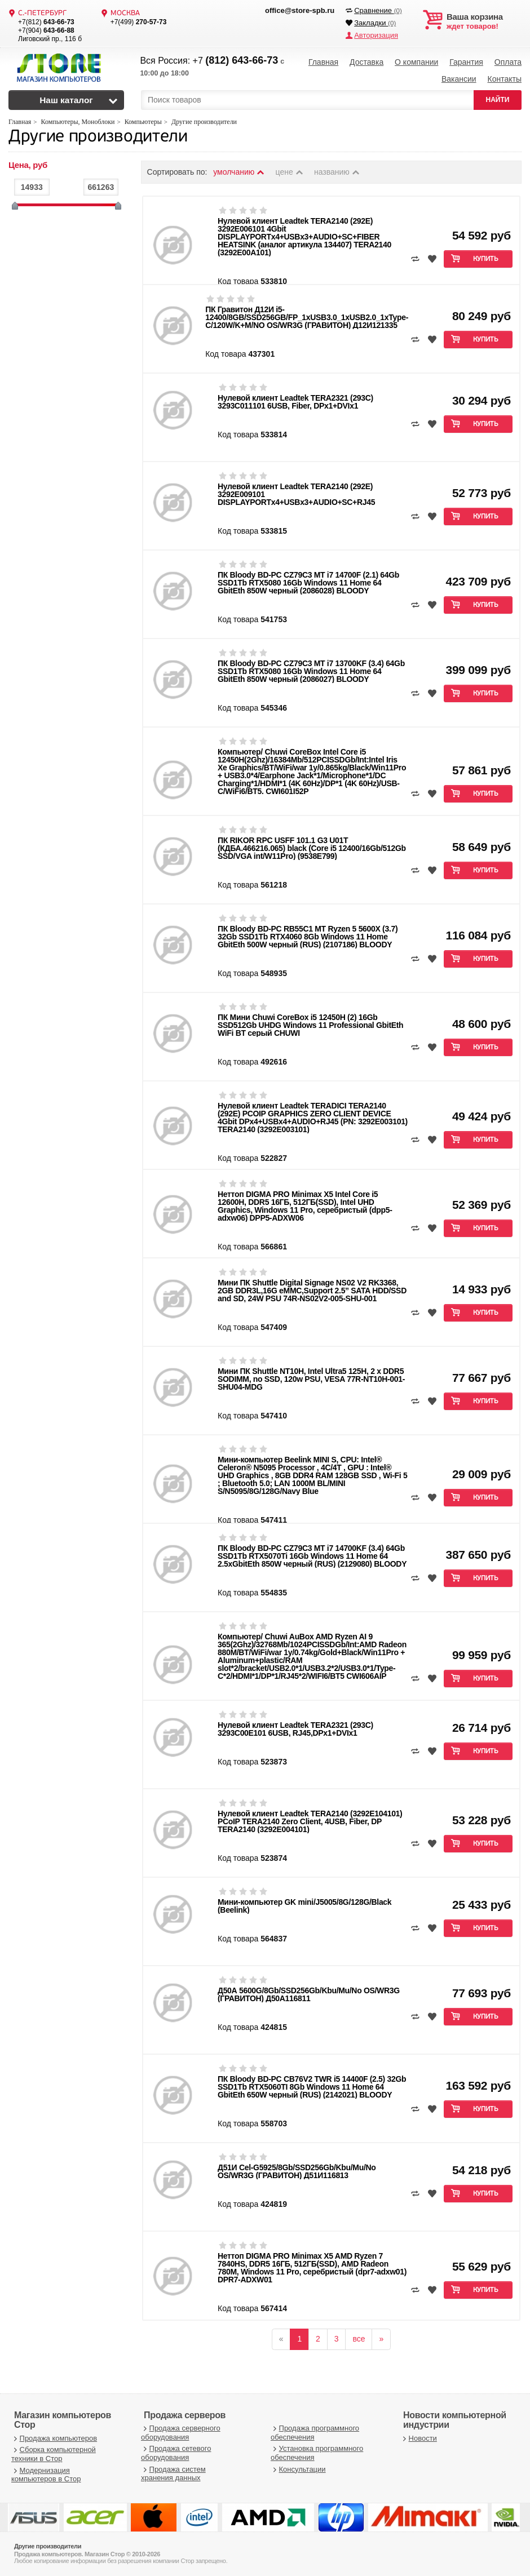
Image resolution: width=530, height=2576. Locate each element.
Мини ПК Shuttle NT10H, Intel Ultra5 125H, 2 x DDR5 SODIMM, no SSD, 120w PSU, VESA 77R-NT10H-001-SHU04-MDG (311, 1379)
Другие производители (98, 137)
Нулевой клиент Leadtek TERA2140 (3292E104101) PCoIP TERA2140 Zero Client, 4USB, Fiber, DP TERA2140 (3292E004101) (310, 1821)
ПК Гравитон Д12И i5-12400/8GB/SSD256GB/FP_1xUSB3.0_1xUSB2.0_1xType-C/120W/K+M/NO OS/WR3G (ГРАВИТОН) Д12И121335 (306, 317)
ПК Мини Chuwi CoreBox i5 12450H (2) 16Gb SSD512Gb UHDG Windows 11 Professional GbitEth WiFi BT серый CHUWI (310, 1025)
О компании (416, 61)
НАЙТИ (498, 100)
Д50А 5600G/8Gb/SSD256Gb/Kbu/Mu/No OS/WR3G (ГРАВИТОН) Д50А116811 (309, 1994)
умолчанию (239, 171)
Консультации (298, 2469)
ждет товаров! (484, 21)
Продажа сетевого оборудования (176, 2453)
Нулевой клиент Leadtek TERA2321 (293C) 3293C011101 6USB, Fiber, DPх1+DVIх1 (295, 402)
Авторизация (376, 35)
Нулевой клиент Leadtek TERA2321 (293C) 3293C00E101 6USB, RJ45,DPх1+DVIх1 (295, 1729)
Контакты (504, 78)
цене (290, 171)
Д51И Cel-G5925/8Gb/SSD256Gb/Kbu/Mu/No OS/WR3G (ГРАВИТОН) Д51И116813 (297, 2171)
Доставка (366, 61)
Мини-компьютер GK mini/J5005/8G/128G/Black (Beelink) (304, 1906)
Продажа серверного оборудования (180, 2432)
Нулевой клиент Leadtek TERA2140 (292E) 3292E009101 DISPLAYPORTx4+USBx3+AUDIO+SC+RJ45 (296, 494)
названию (337, 171)
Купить (485, 259)
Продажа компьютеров (54, 2438)
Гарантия (466, 61)
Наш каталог (66, 100)
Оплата (508, 61)
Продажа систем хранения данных (173, 2473)
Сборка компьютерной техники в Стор (53, 2454)
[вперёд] (381, 2339)
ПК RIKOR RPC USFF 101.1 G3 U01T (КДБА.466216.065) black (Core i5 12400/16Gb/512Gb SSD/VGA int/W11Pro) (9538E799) (312, 848)
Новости (418, 2438)
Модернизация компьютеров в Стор (46, 2475)
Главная (323, 61)
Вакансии (458, 78)
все (358, 2338)
